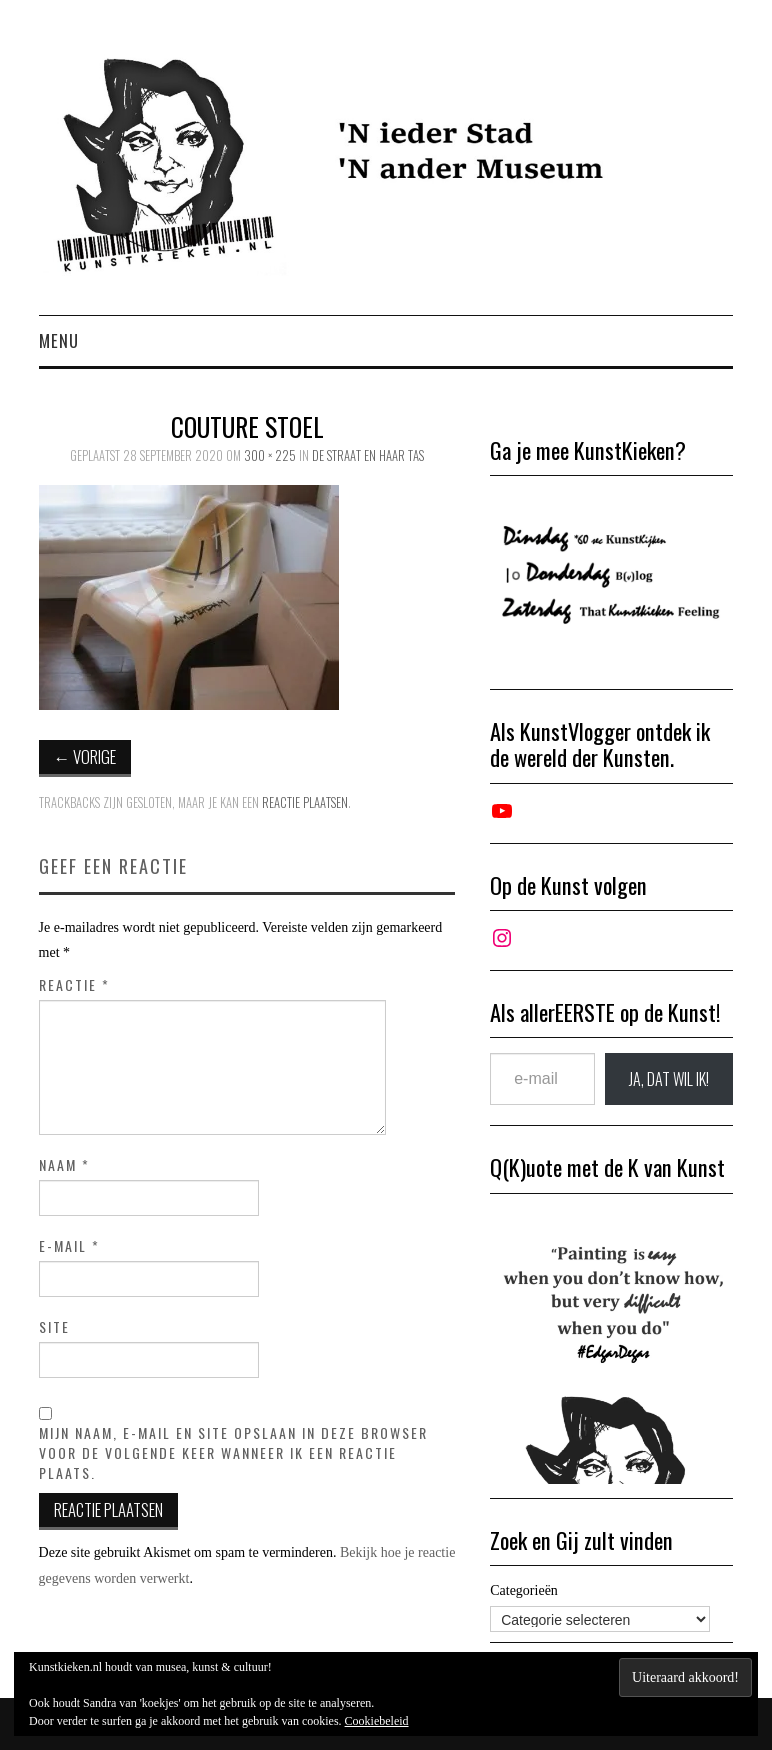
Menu (59, 340)
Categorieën (524, 1590)
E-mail (69, 1246)
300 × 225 (270, 455)
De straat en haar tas (368, 455)
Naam (64, 1165)
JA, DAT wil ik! (669, 1079)
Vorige (85, 756)
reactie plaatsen (305, 802)
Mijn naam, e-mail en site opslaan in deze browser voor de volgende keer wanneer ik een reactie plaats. (233, 1453)
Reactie (74, 985)
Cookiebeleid (377, 1721)
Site (54, 1327)
